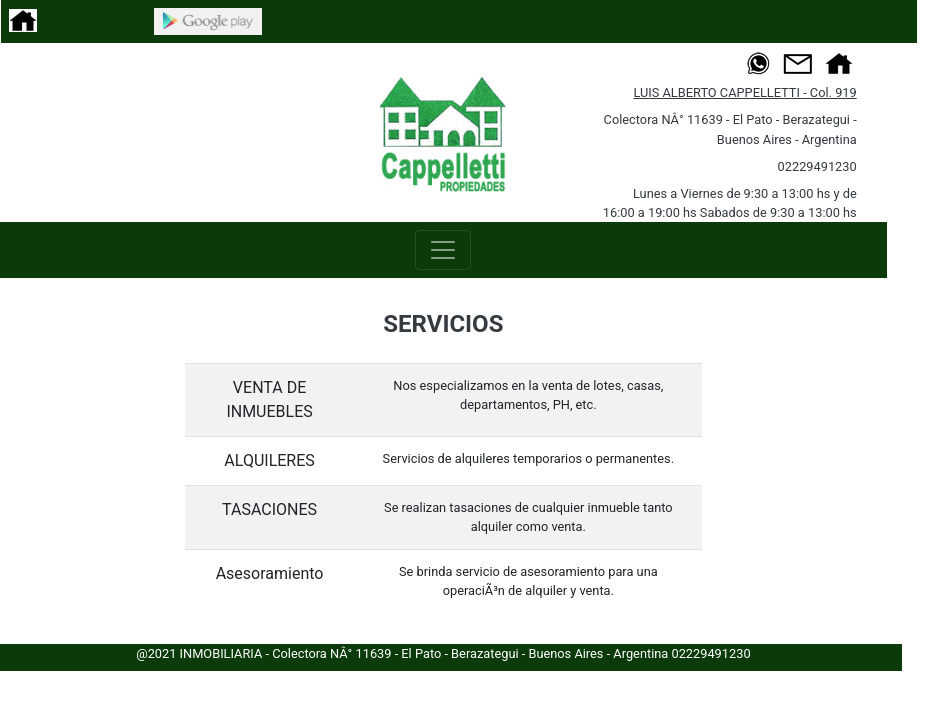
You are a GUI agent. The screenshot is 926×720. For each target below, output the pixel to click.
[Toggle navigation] (443, 250)
